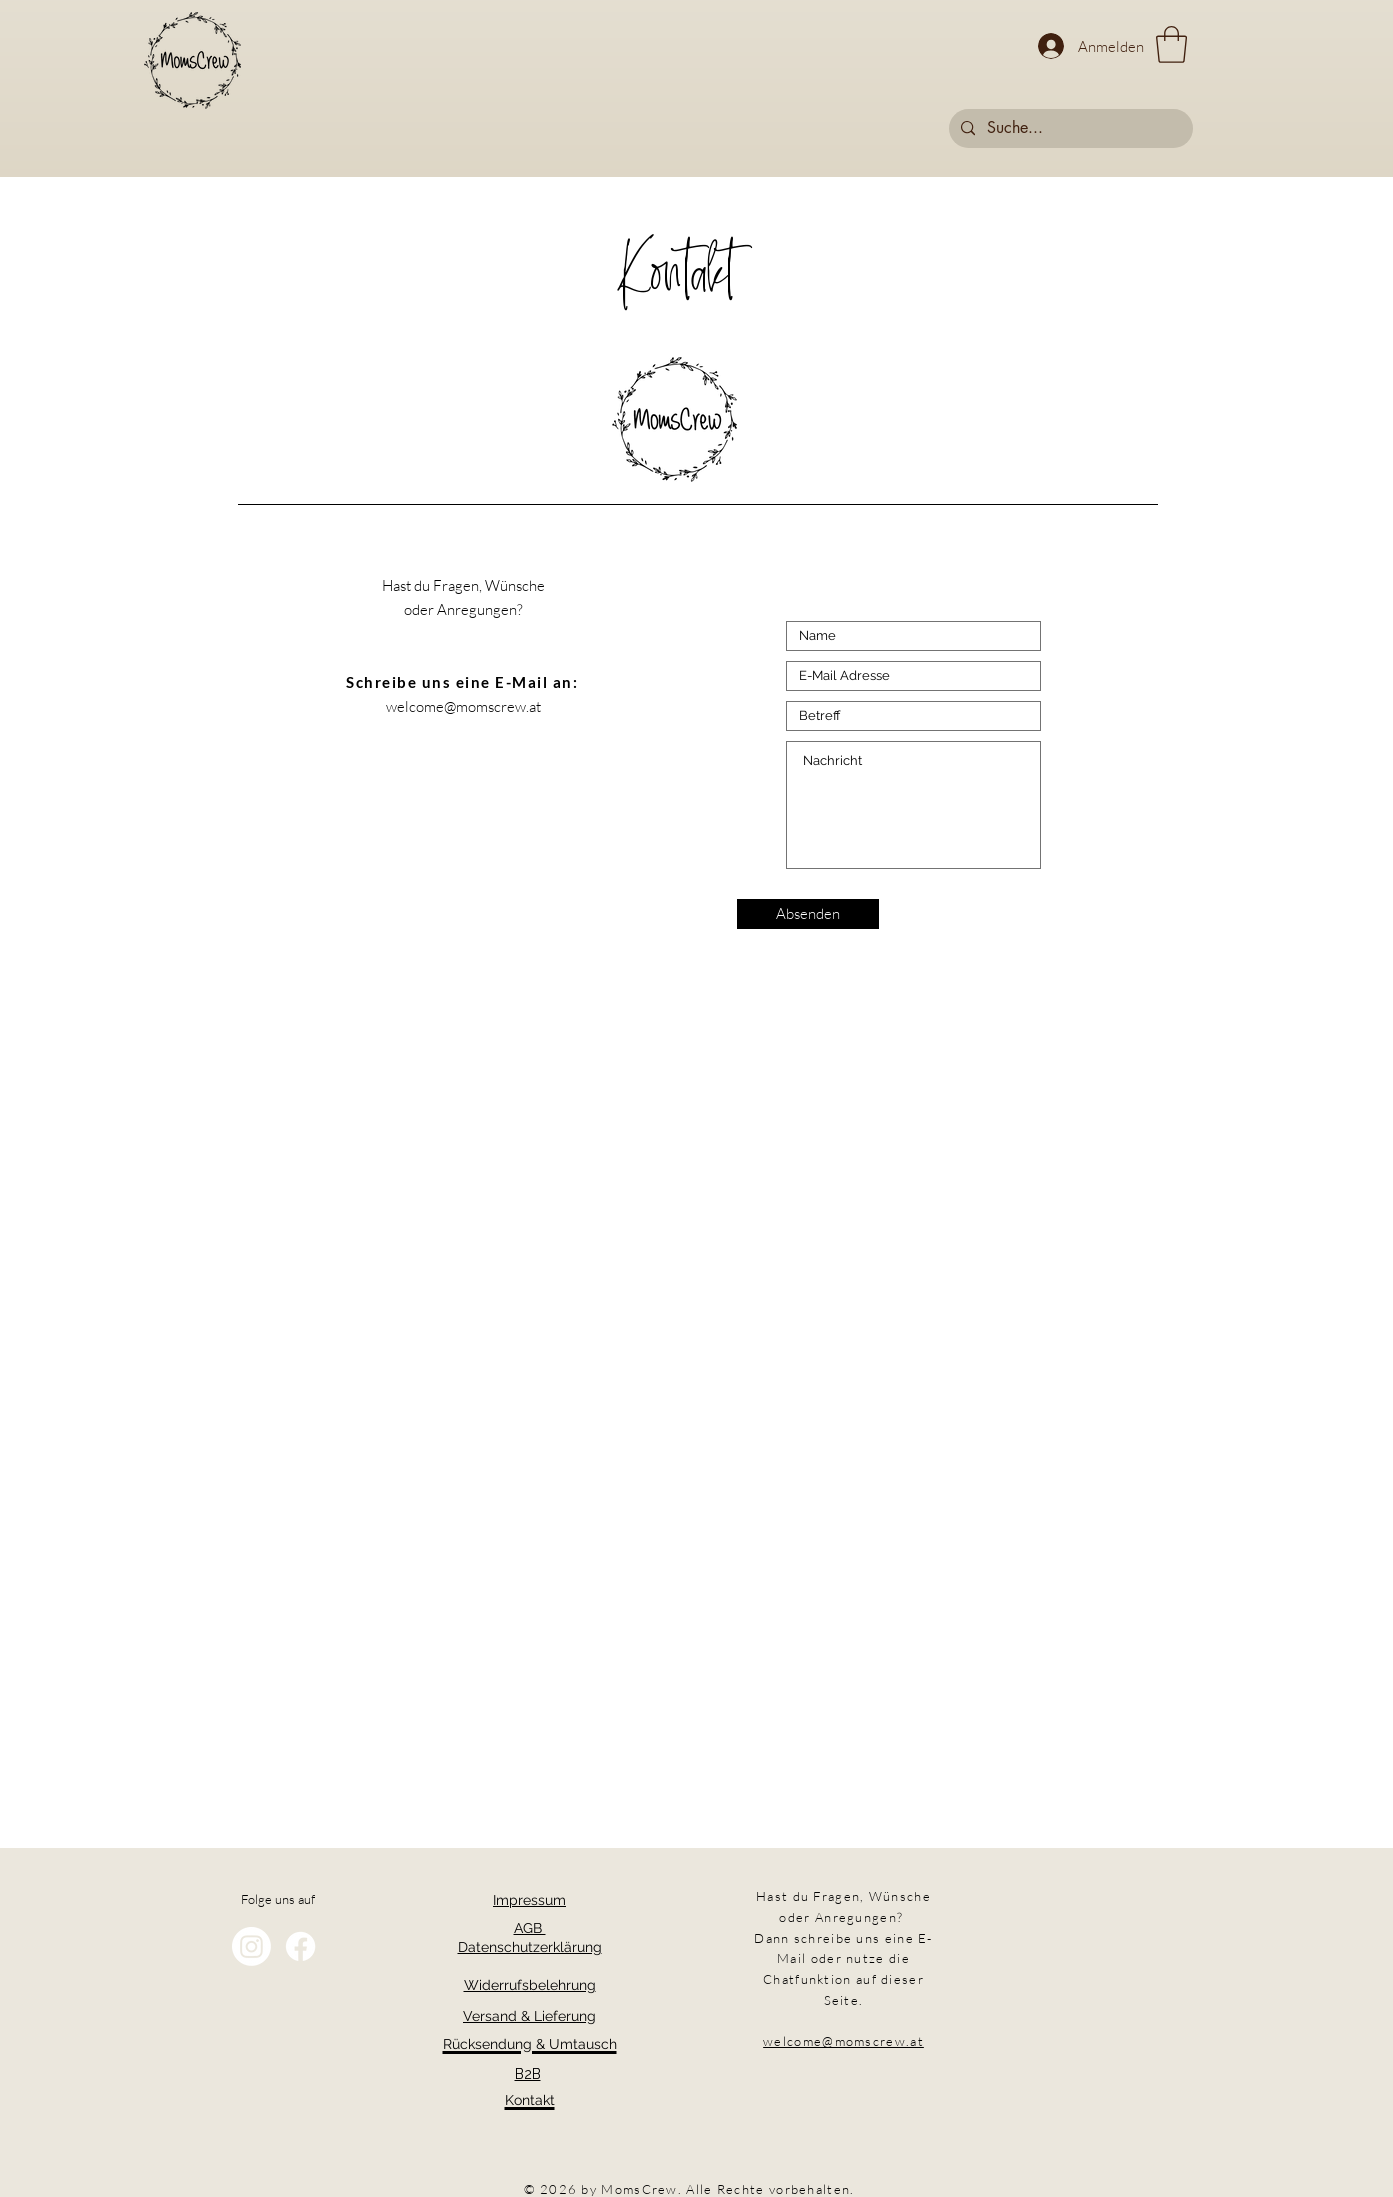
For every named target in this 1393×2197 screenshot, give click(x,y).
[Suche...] (1069, 128)
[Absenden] (808, 914)
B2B (528, 2074)
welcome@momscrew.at (463, 706)
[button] (1171, 44)
